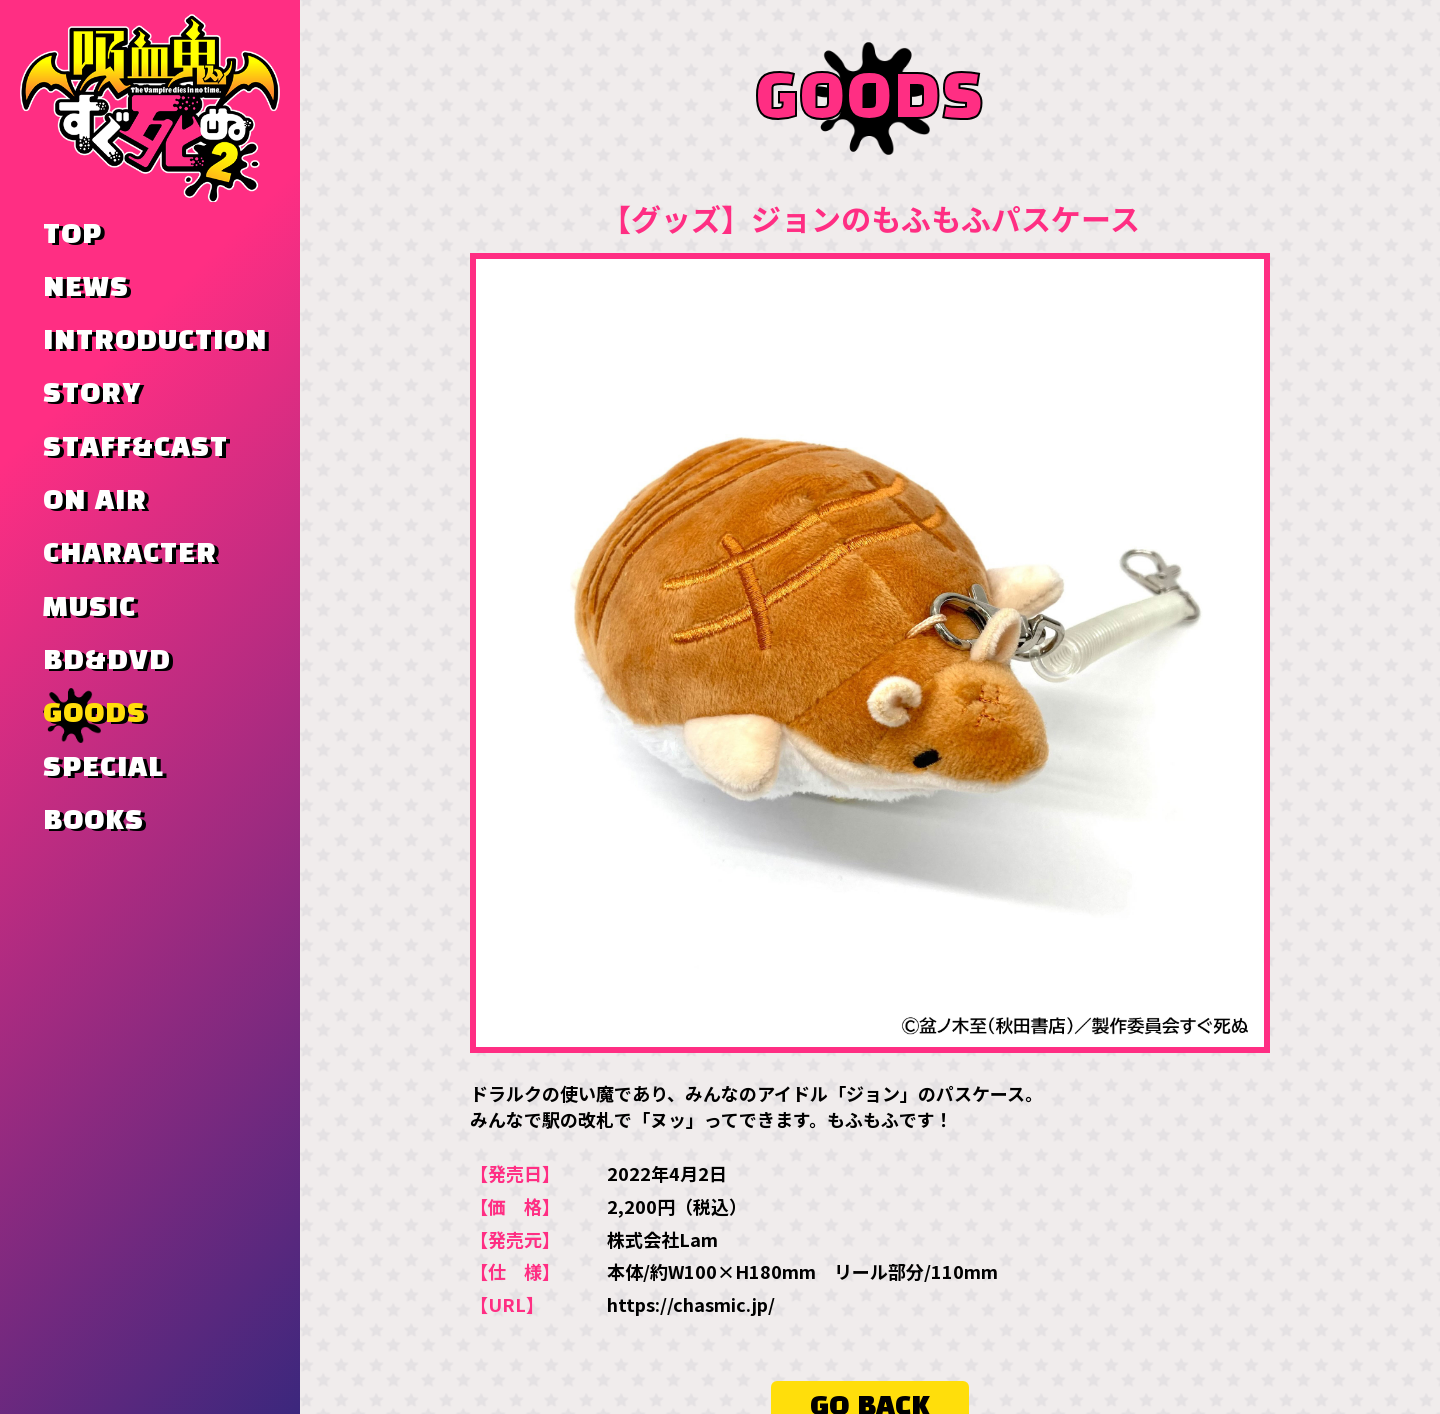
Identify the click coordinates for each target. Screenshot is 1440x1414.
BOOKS (93, 821)
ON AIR (95, 501)
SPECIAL (103, 768)
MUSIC (89, 608)
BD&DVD (107, 661)
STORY (92, 394)
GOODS (94, 714)
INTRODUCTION (155, 341)
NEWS (86, 288)
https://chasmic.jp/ (691, 1305)
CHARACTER (130, 554)
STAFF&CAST (135, 448)
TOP (72, 235)
